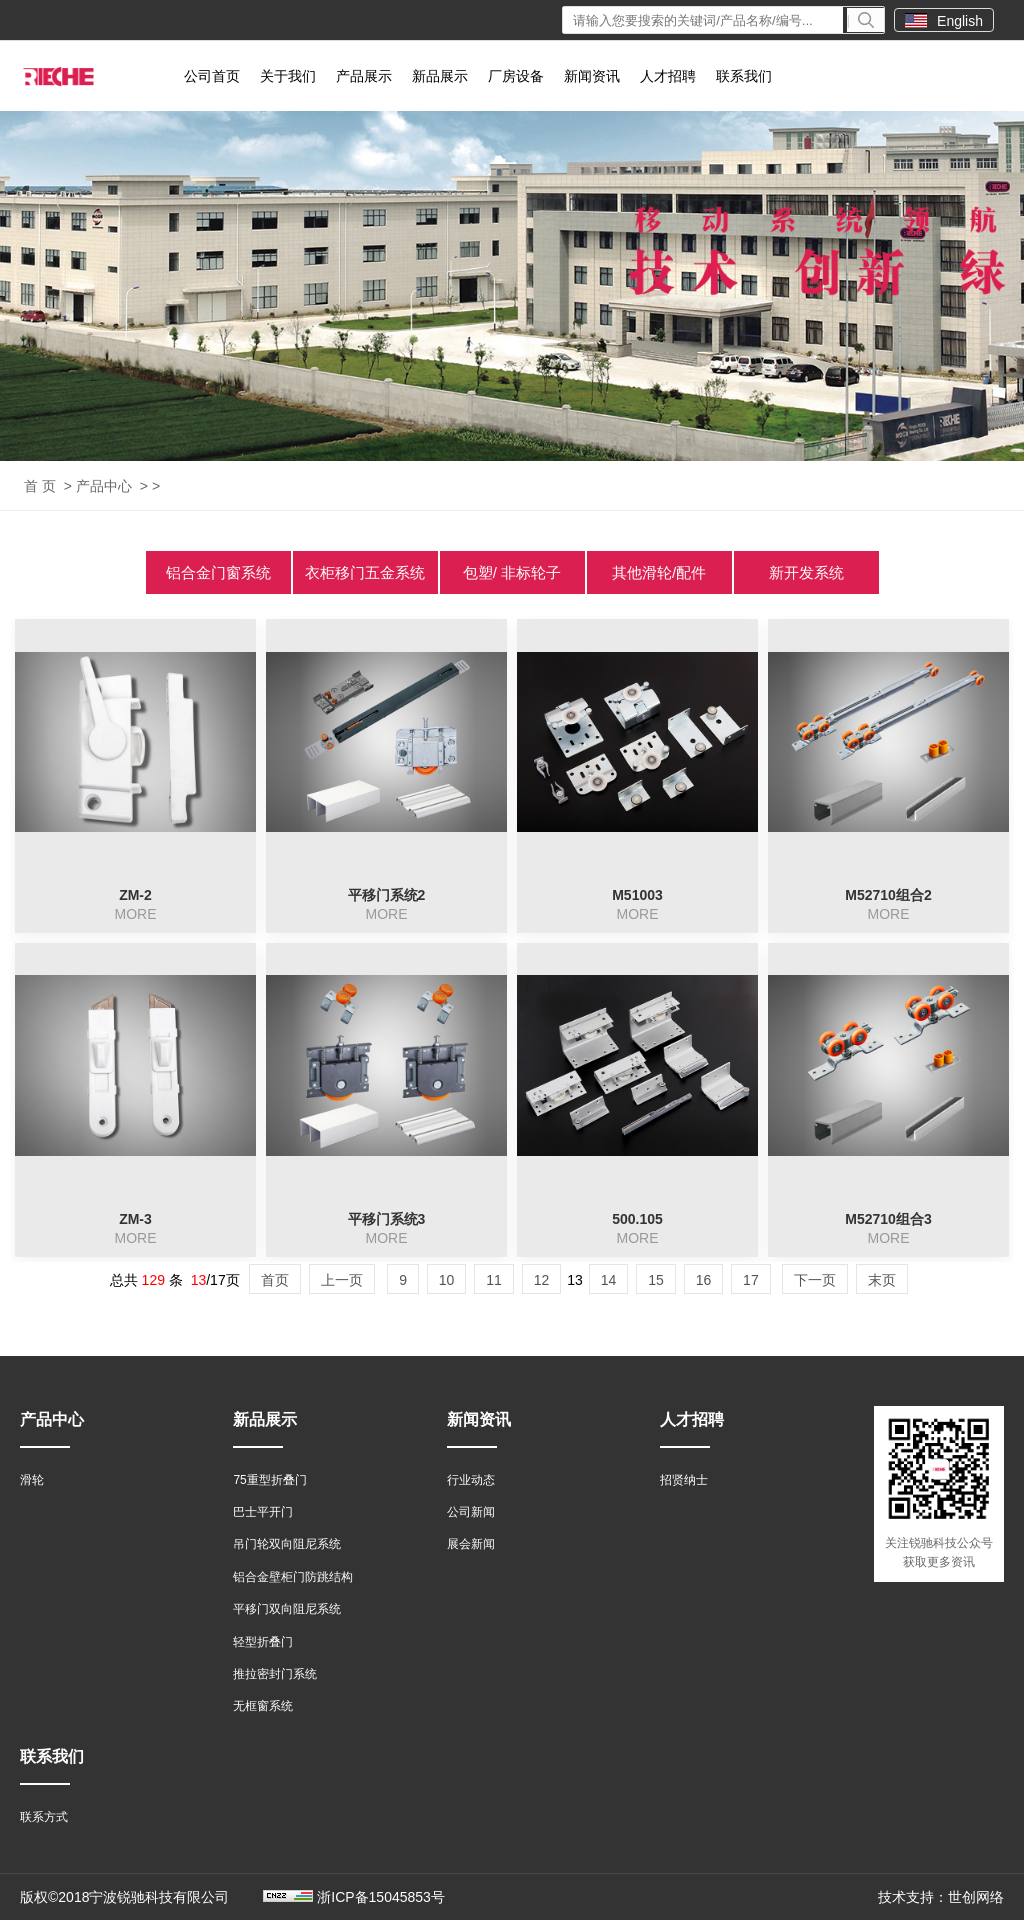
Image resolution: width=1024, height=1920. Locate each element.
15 (656, 1280)
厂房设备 (516, 76)
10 (447, 1280)
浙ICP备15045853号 (381, 1897)
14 (609, 1280)
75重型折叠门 (269, 1480)
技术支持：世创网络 (941, 1897)
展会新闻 (471, 1544)
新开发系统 (806, 572)
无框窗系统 (263, 1706)
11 (494, 1280)
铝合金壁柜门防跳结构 (293, 1577)
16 (704, 1280)
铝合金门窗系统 (218, 572)
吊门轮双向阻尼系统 (287, 1544)
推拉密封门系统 (275, 1674)
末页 (882, 1280)
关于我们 (288, 76)
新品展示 (440, 76)
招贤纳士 (684, 1480)
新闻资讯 (592, 76)
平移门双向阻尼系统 (287, 1609)
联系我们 (744, 76)
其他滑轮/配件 (659, 572)
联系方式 (44, 1817)
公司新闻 (471, 1512)
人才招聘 (668, 76)
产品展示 (364, 76)
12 (542, 1280)
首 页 (40, 486)
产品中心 (104, 486)
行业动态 (471, 1480)
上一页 (342, 1280)
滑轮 (32, 1480)
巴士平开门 (263, 1512)
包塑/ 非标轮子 (512, 572)
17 (751, 1280)
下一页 (815, 1280)
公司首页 (212, 76)
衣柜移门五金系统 (365, 572)
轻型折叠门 (263, 1642)
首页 (275, 1280)
